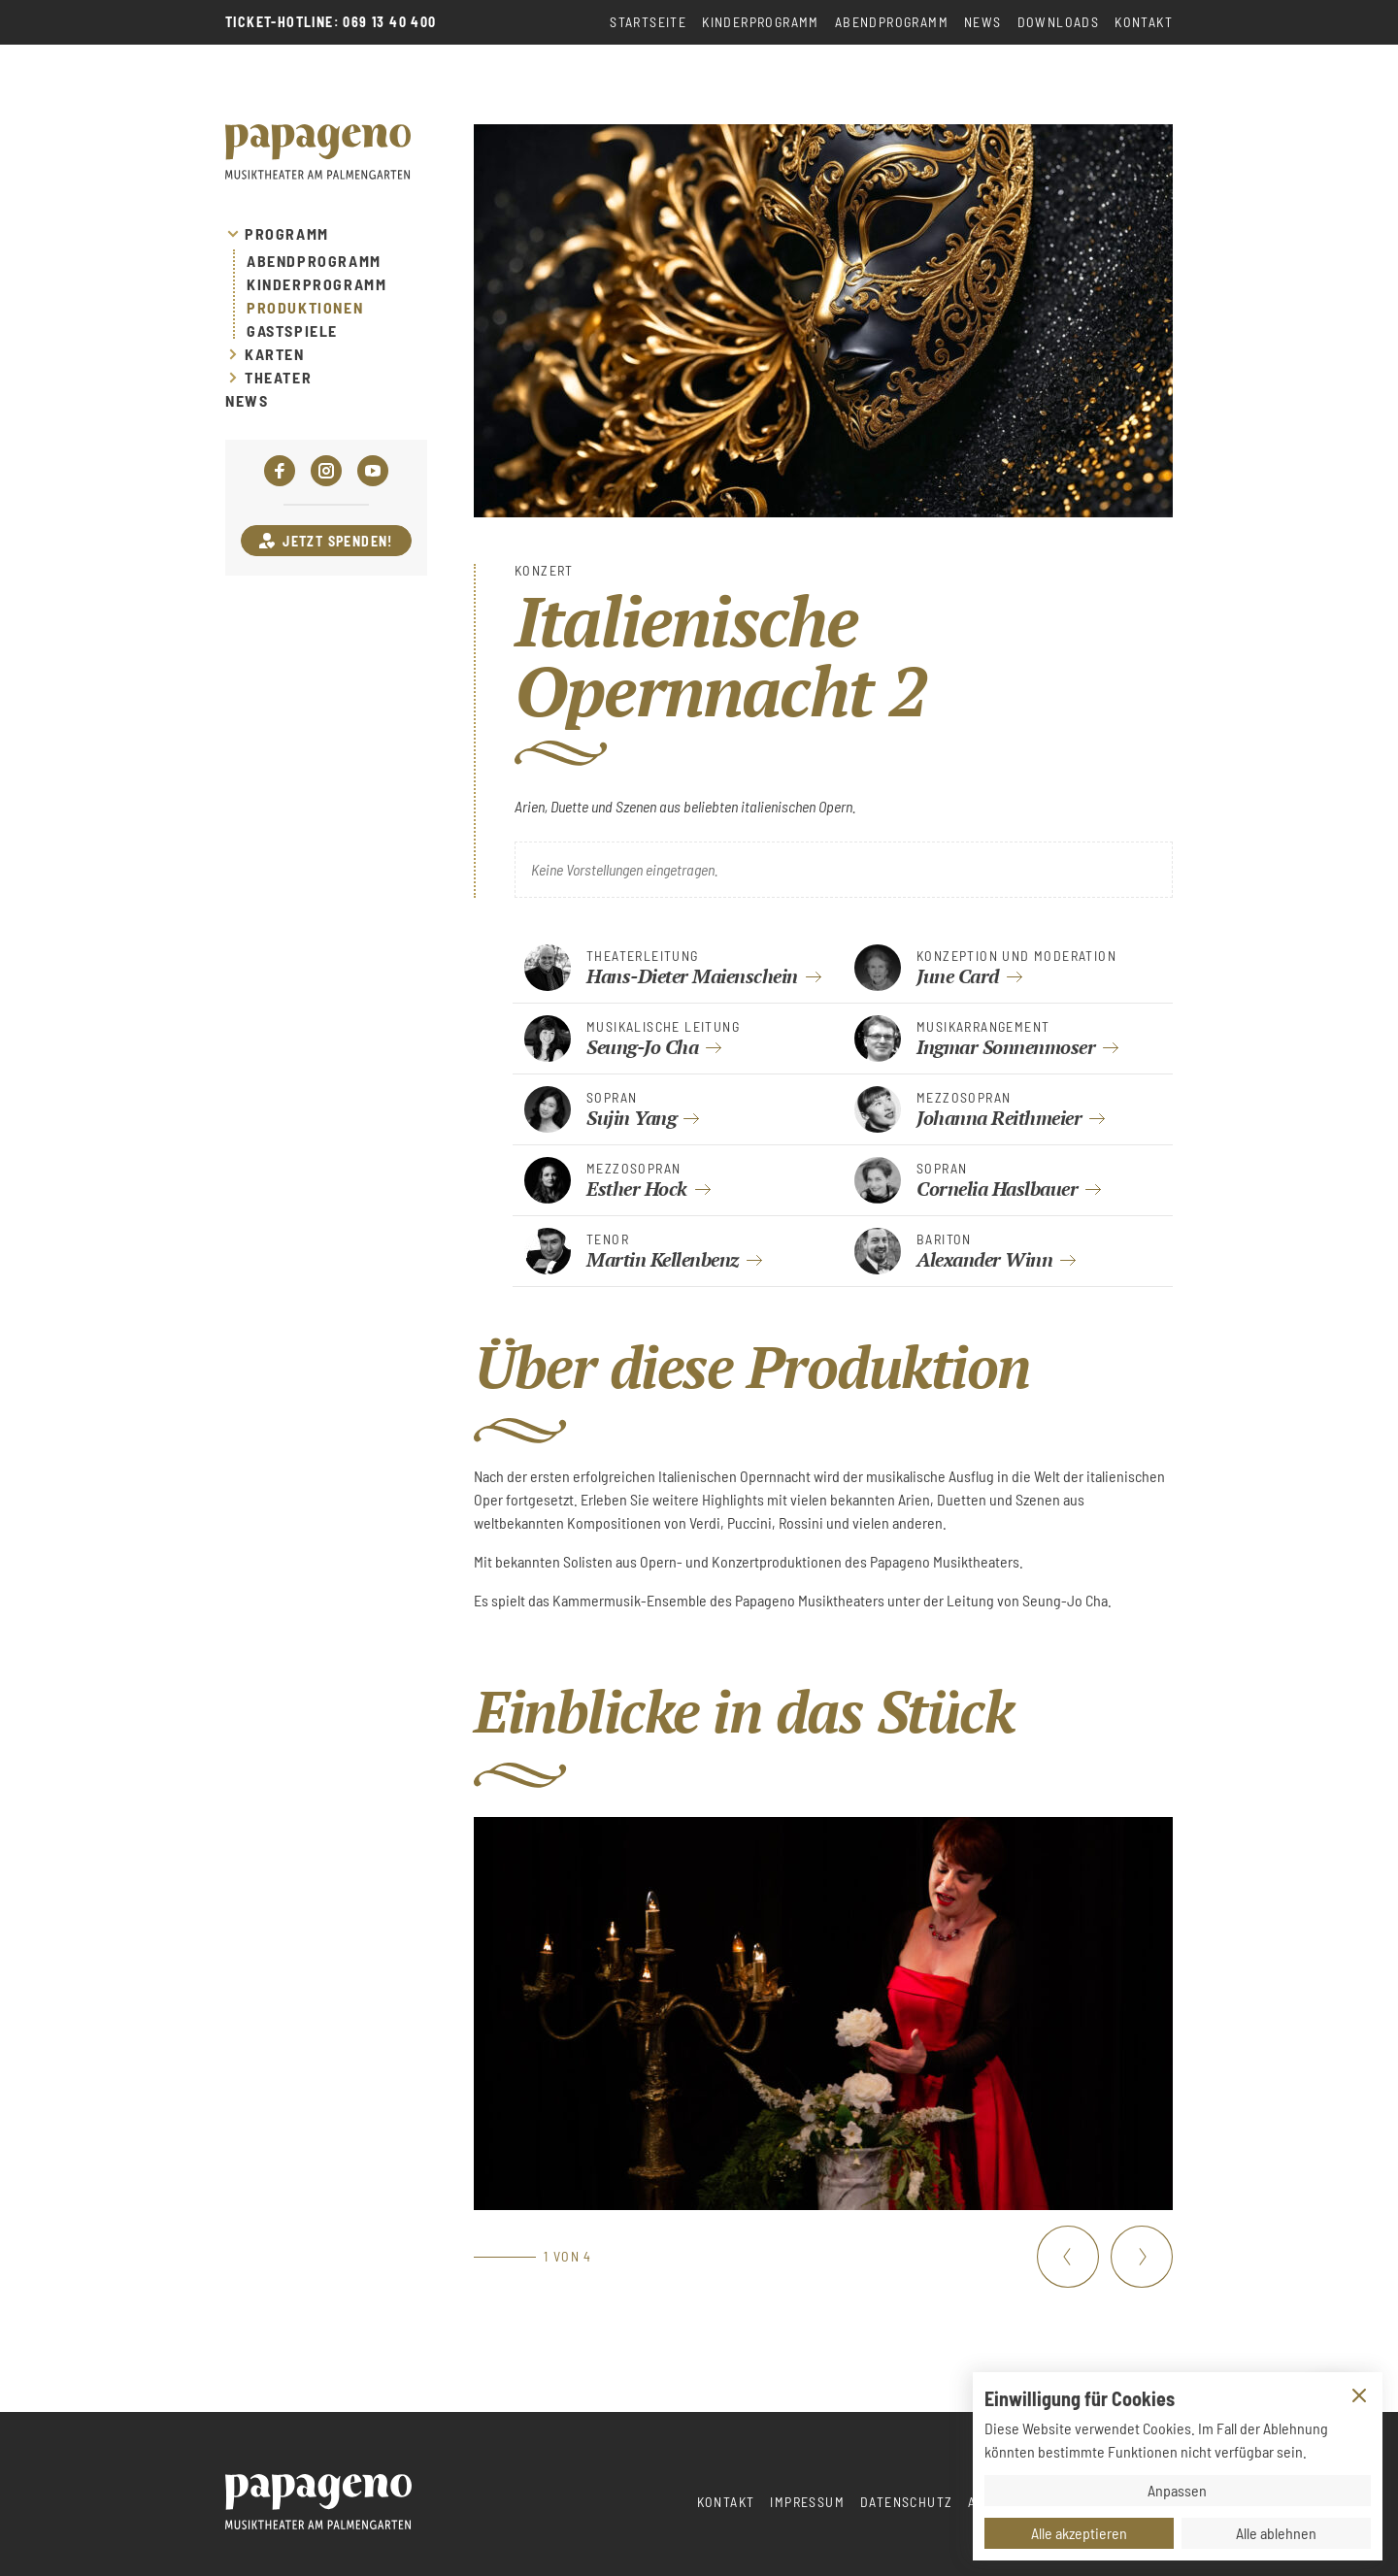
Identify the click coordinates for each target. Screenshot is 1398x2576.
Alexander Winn (984, 1259)
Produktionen (305, 307)
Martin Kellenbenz (662, 1259)
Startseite (648, 22)
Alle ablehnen (1276, 2533)
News (983, 22)
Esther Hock (636, 1188)
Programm (287, 234)
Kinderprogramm (760, 22)
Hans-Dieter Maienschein (692, 976)
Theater (278, 377)
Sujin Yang (631, 1118)
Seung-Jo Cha (642, 1047)
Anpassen (1177, 2490)
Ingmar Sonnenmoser (1005, 1047)
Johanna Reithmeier (999, 1118)
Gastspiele (292, 331)
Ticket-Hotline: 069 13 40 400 (331, 22)
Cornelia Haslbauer (997, 1188)
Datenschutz (906, 2501)
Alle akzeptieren (1079, 2533)
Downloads (1058, 22)
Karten (275, 354)
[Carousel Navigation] (1105, 2257)
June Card (957, 976)
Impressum (807, 2501)
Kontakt (1144, 22)
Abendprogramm (892, 22)
